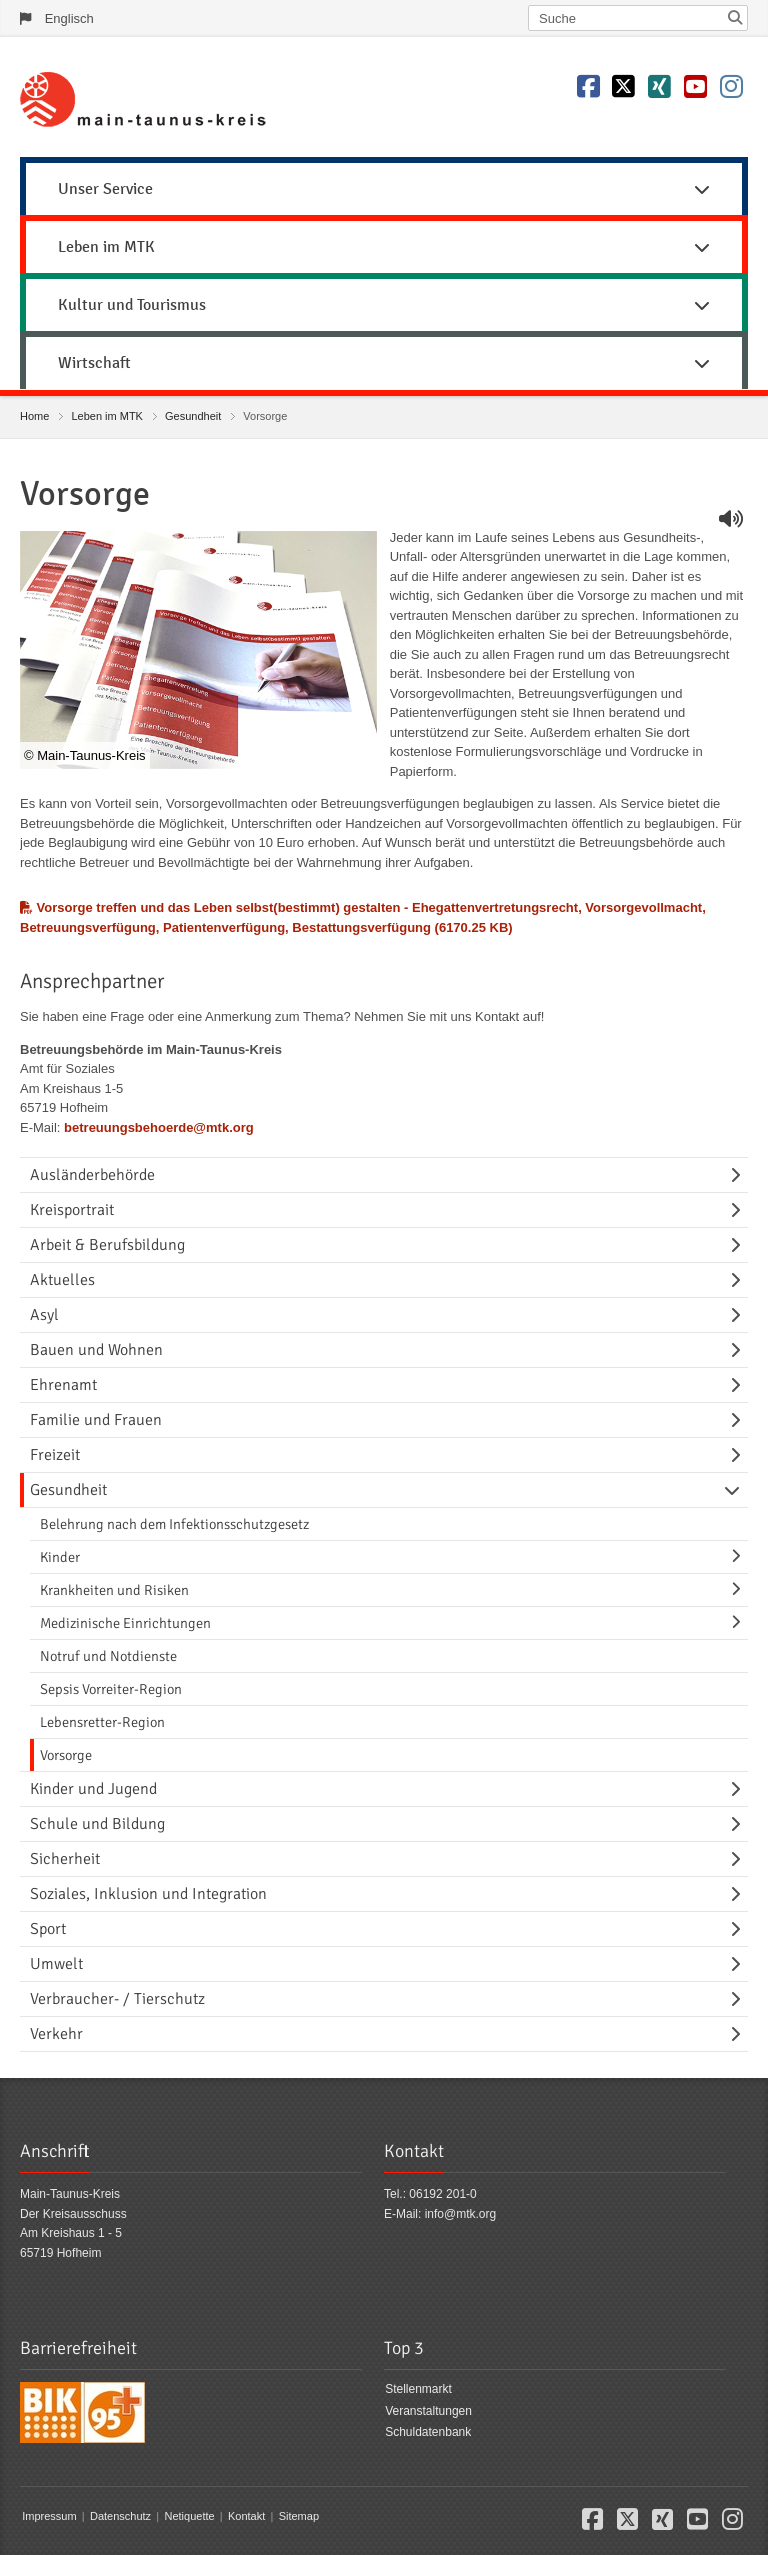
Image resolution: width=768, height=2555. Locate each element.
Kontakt (246, 2516)
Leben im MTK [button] (384, 247)
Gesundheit (193, 416)
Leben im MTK (107, 416)
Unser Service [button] (384, 189)
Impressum (49, 2516)
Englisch (69, 18)
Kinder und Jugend (93, 1789)
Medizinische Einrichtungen (125, 1623)
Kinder (60, 1557)
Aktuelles (62, 1280)
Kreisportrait (72, 1210)
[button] (592, 2524)
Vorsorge (66, 1755)
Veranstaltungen (428, 2411)
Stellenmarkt (418, 2389)
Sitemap (299, 2516)
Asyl (44, 1315)
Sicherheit (65, 1859)
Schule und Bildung (97, 1824)
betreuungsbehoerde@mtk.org (159, 1127)
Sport (48, 1929)
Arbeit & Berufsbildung (107, 1245)
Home (34, 416)
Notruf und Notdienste (108, 1656)
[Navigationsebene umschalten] (739, 1175)
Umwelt (56, 1964)
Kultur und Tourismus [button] (384, 305)
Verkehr (56, 2034)
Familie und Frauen (96, 1420)
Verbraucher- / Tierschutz (117, 1999)
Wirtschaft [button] (384, 363)
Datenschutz (120, 2516)
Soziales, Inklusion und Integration (148, 1894)
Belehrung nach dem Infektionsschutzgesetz (174, 1524)
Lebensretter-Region (102, 1722)
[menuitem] (384, 186)
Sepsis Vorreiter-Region (111, 1689)
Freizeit (55, 1455)
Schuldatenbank (428, 2432)
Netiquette (189, 2516)
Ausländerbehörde (92, 1175)
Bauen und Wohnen (96, 1350)
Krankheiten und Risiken (114, 1590)
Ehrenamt (63, 1385)
